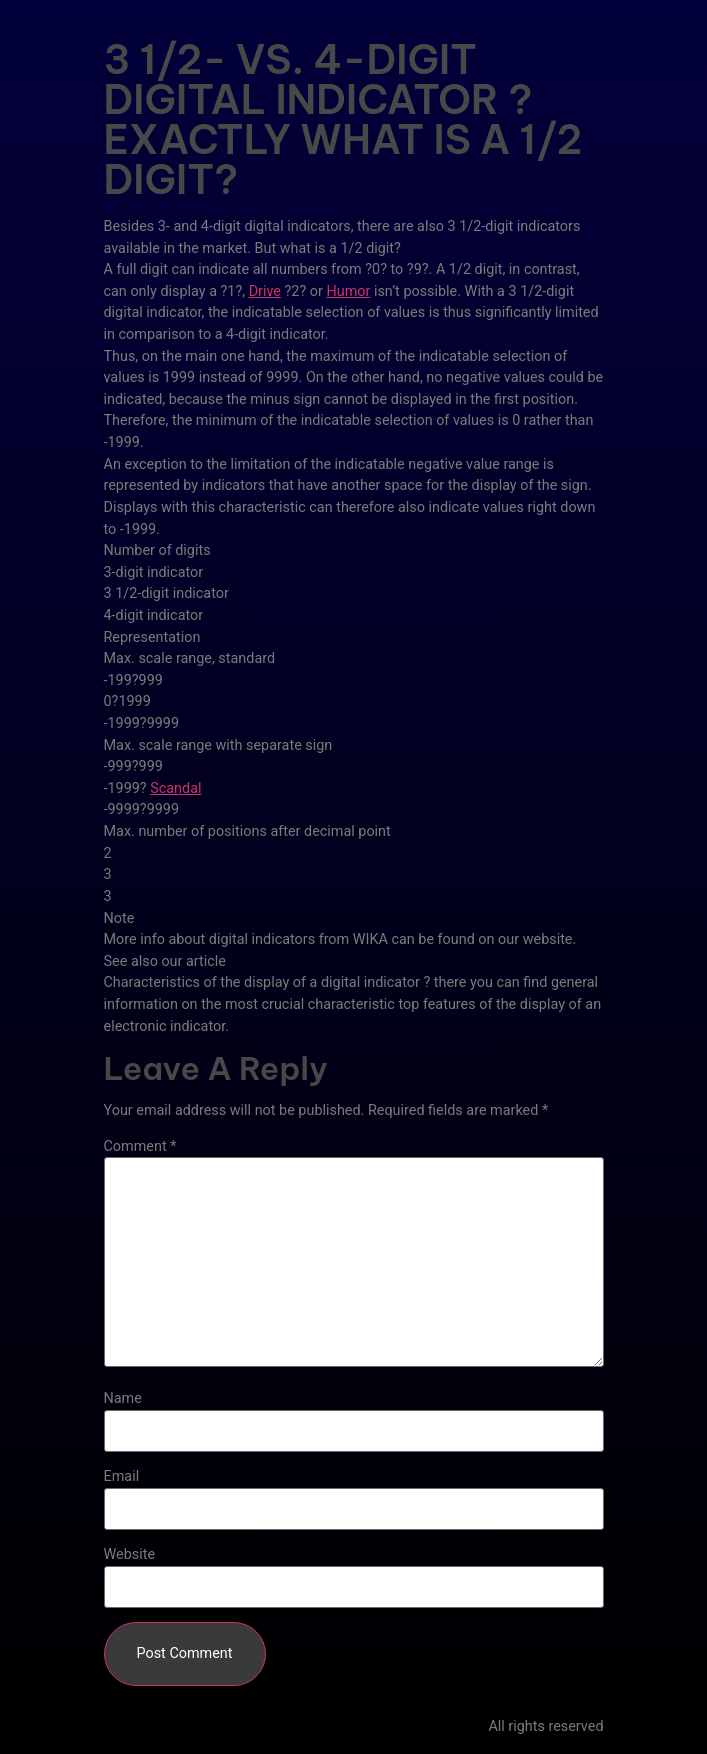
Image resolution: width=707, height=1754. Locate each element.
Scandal (175, 788)
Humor (348, 291)
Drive (265, 291)
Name (123, 1399)
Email (122, 1477)
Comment (140, 1147)
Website (130, 1555)
